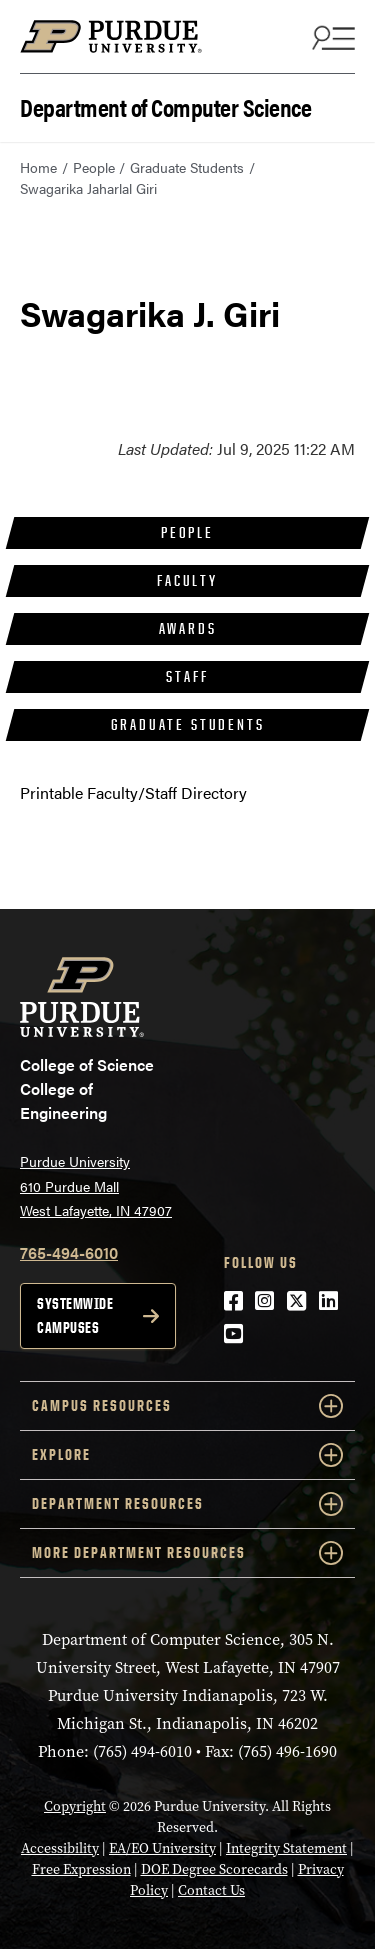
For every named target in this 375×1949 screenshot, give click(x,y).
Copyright (75, 1806)
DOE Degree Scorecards (214, 1869)
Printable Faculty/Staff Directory (133, 792)
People (94, 167)
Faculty (187, 580)
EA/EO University (162, 1848)
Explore (187, 1455)
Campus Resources (187, 1406)
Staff (187, 676)
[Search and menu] (331, 37)
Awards (188, 628)
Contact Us (211, 1890)
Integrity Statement (286, 1848)
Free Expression (81, 1869)
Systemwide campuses (75, 1315)
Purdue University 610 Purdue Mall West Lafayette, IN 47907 (96, 1185)
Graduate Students (187, 167)
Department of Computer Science (165, 105)
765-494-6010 (69, 1252)
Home (38, 167)
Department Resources (187, 1504)
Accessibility (60, 1848)
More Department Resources (187, 1553)
